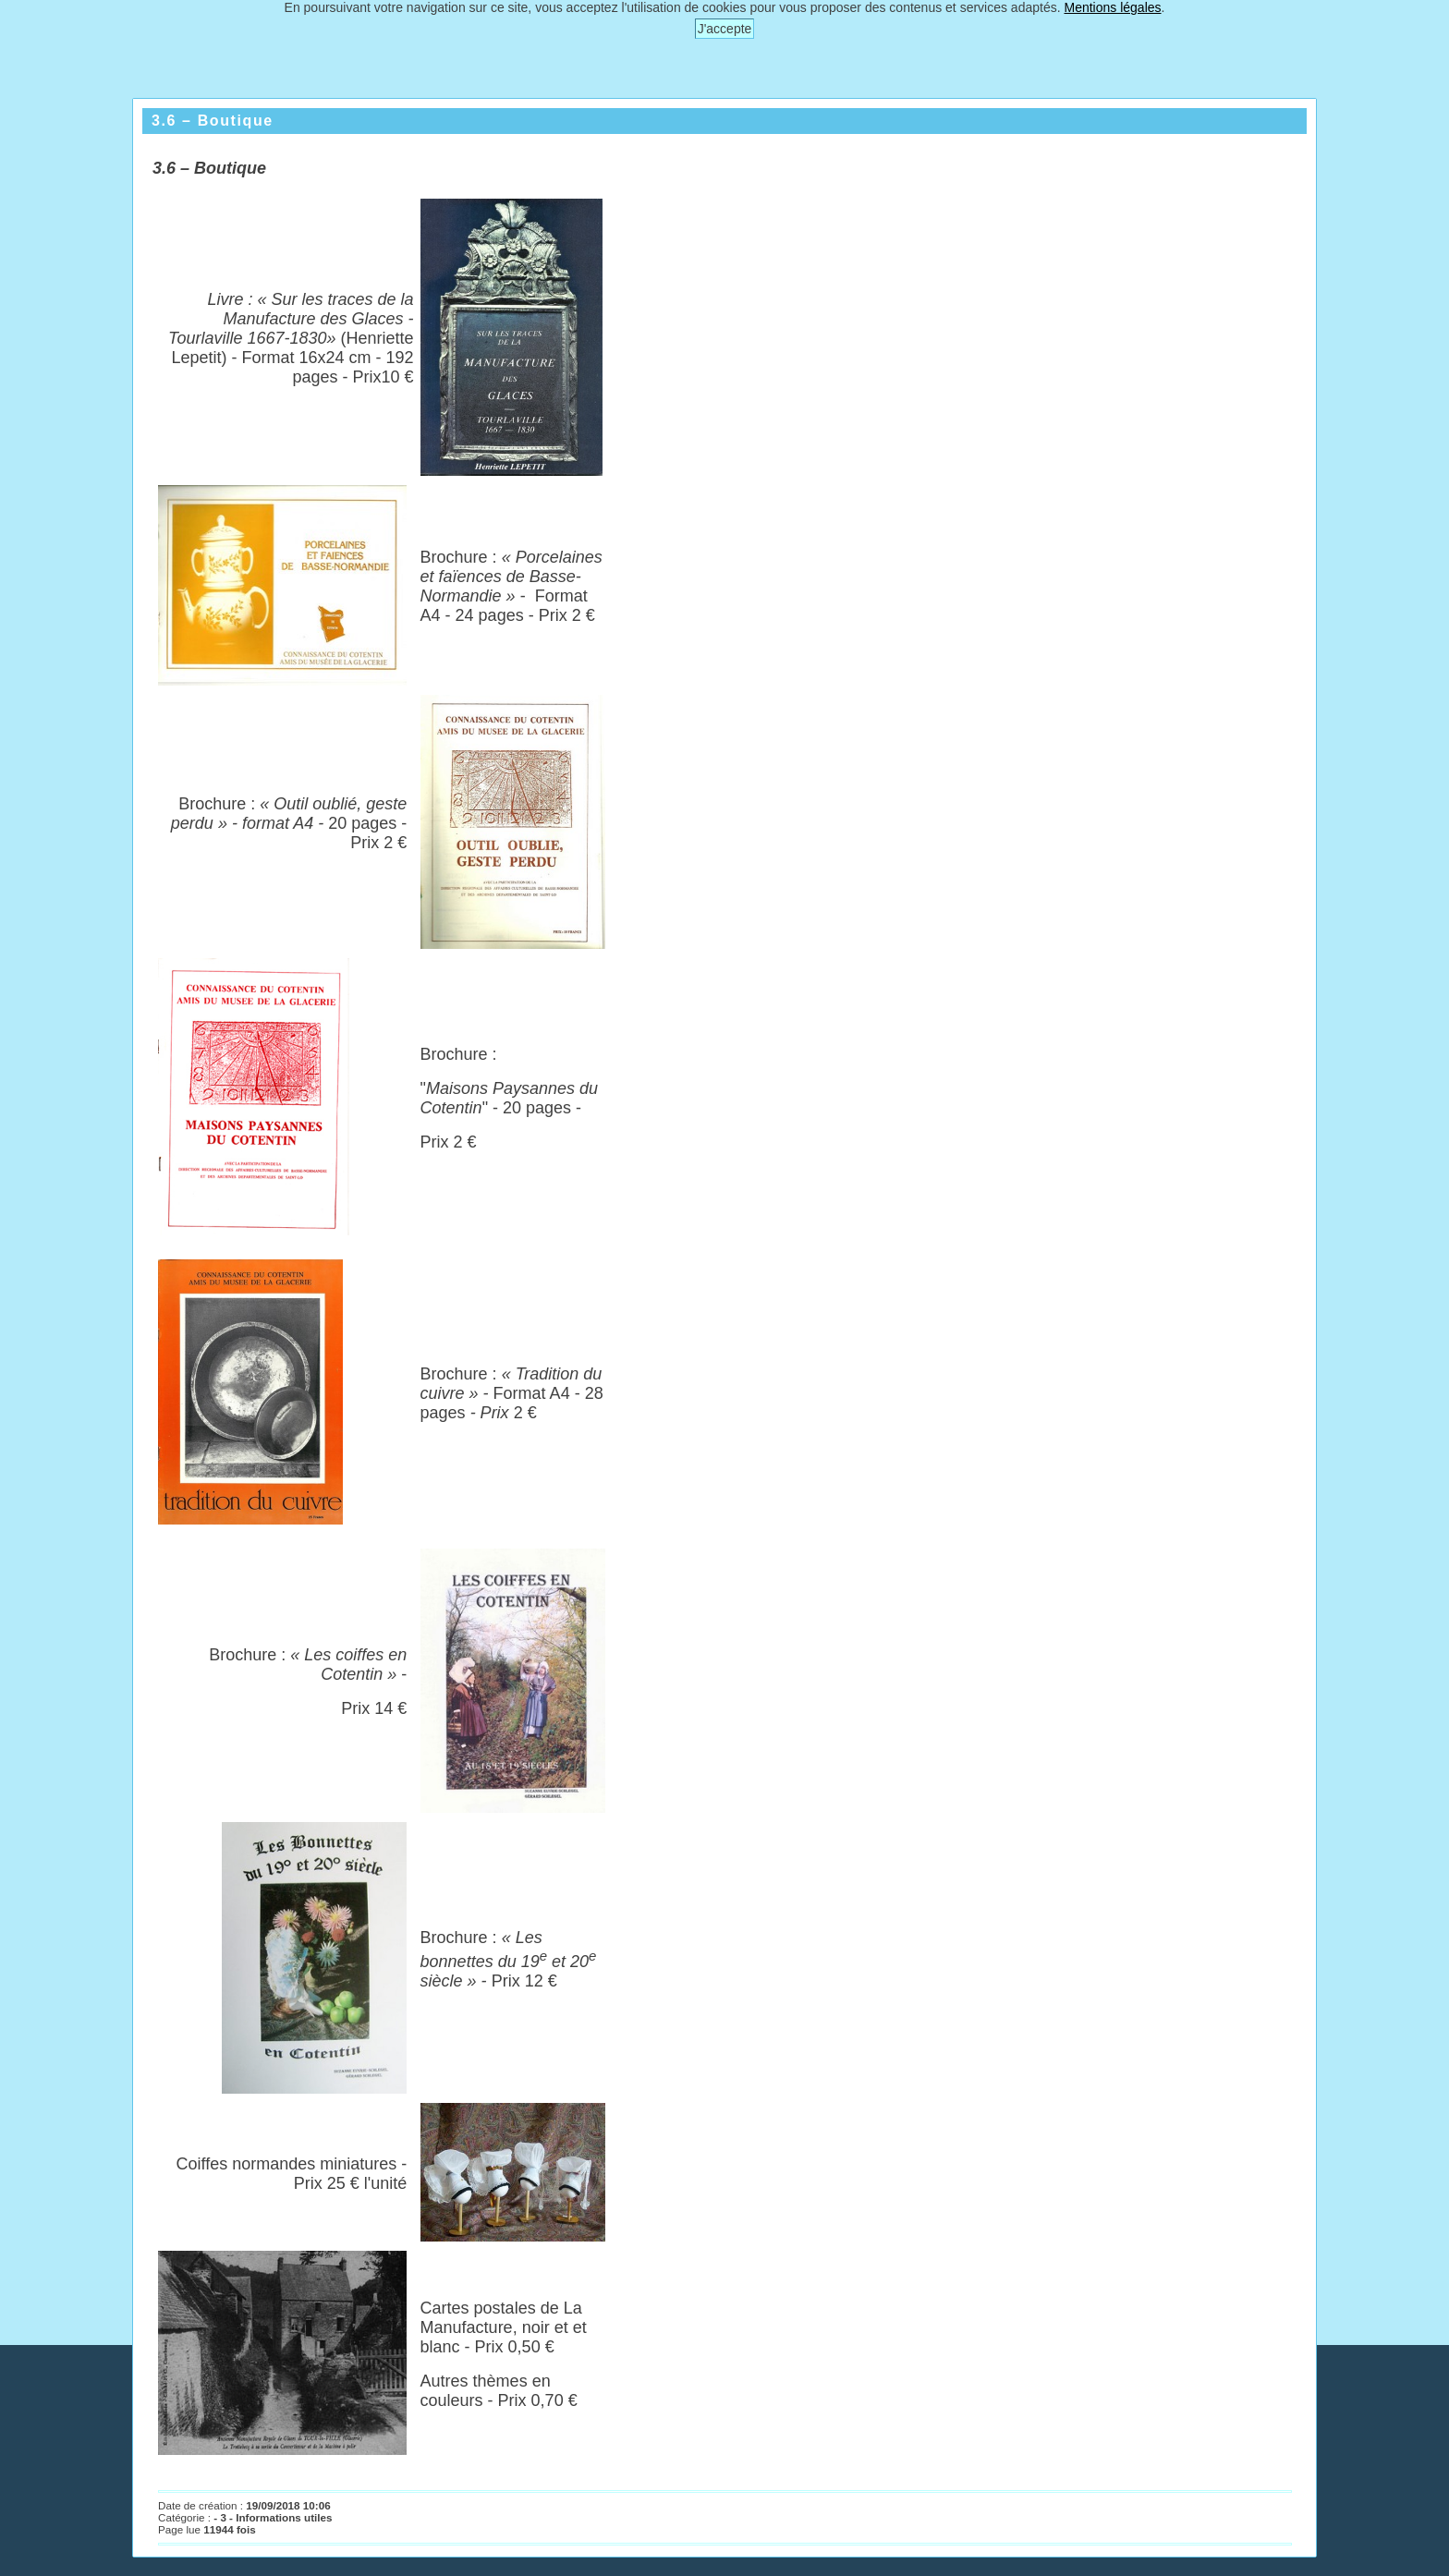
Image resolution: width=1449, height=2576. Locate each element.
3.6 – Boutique (213, 120)
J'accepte (725, 28)
